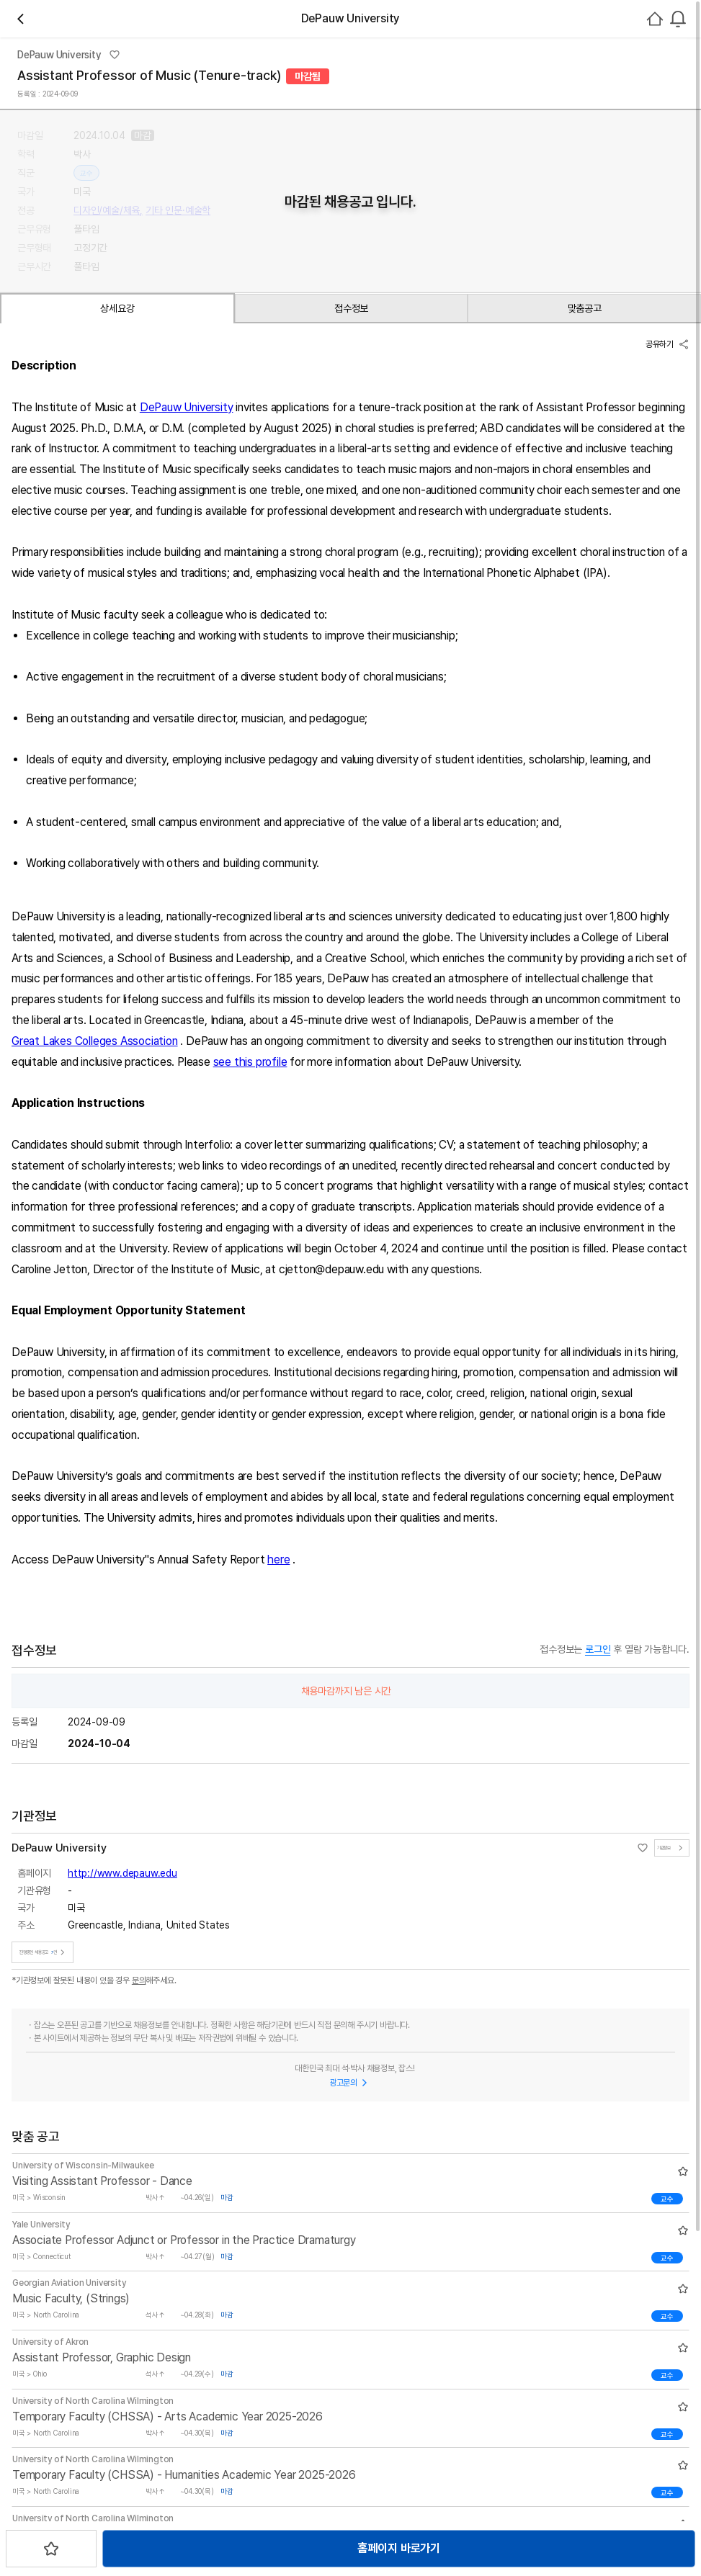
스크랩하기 (442, 518)
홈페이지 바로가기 (334, 518)
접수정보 (196, 578)
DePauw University (220, 686)
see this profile (284, 1361)
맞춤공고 (297, 578)
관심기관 (185, 212)
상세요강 (95, 578)
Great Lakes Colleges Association (128, 1340)
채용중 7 (236, 212)
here (312, 1859)
